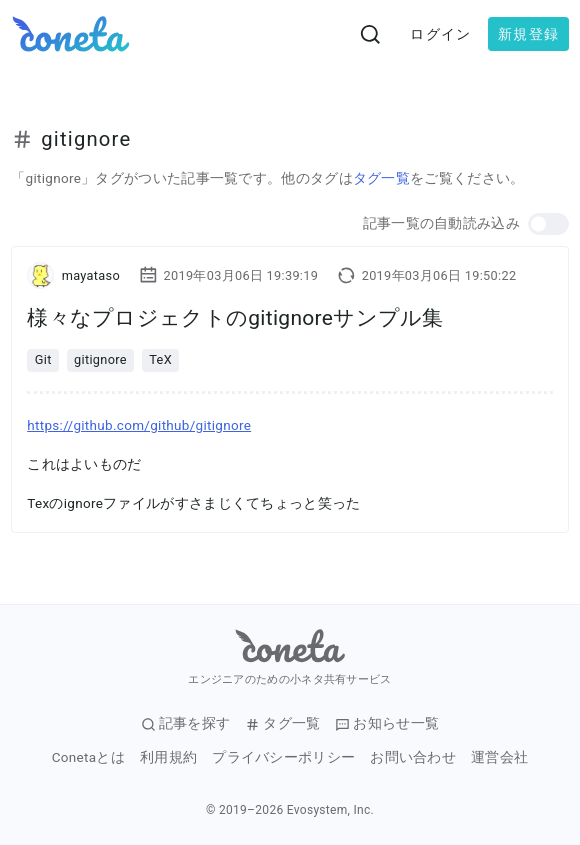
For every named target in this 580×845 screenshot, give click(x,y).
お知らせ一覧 (387, 723)
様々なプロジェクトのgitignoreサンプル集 (235, 318)
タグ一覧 (381, 178)
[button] (548, 224)
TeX (160, 359)
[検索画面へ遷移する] (371, 34)
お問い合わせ (413, 757)
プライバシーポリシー (283, 757)
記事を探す (186, 723)
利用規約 (168, 757)
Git (43, 359)
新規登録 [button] (528, 34)
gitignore (100, 359)
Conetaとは (88, 757)
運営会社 (499, 757)
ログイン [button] (440, 34)
